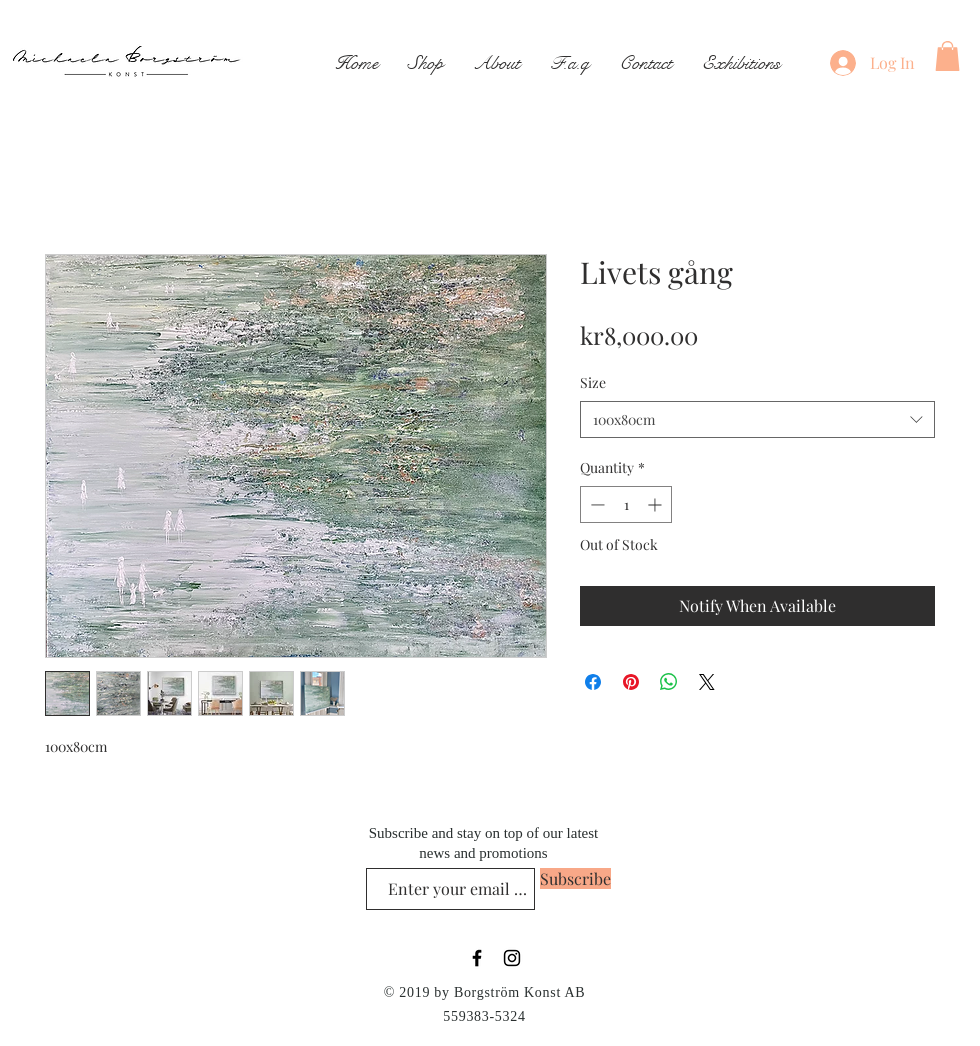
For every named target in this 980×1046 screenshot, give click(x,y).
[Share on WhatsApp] (669, 682)
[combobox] (757, 420)
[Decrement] (595, 504)
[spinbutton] (626, 504)
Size (593, 382)
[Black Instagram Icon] (512, 958)
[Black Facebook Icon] (477, 958)
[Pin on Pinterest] (631, 682)
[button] (947, 56)
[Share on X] (707, 682)
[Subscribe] (575, 878)
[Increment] (656, 504)
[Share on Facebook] (593, 682)
